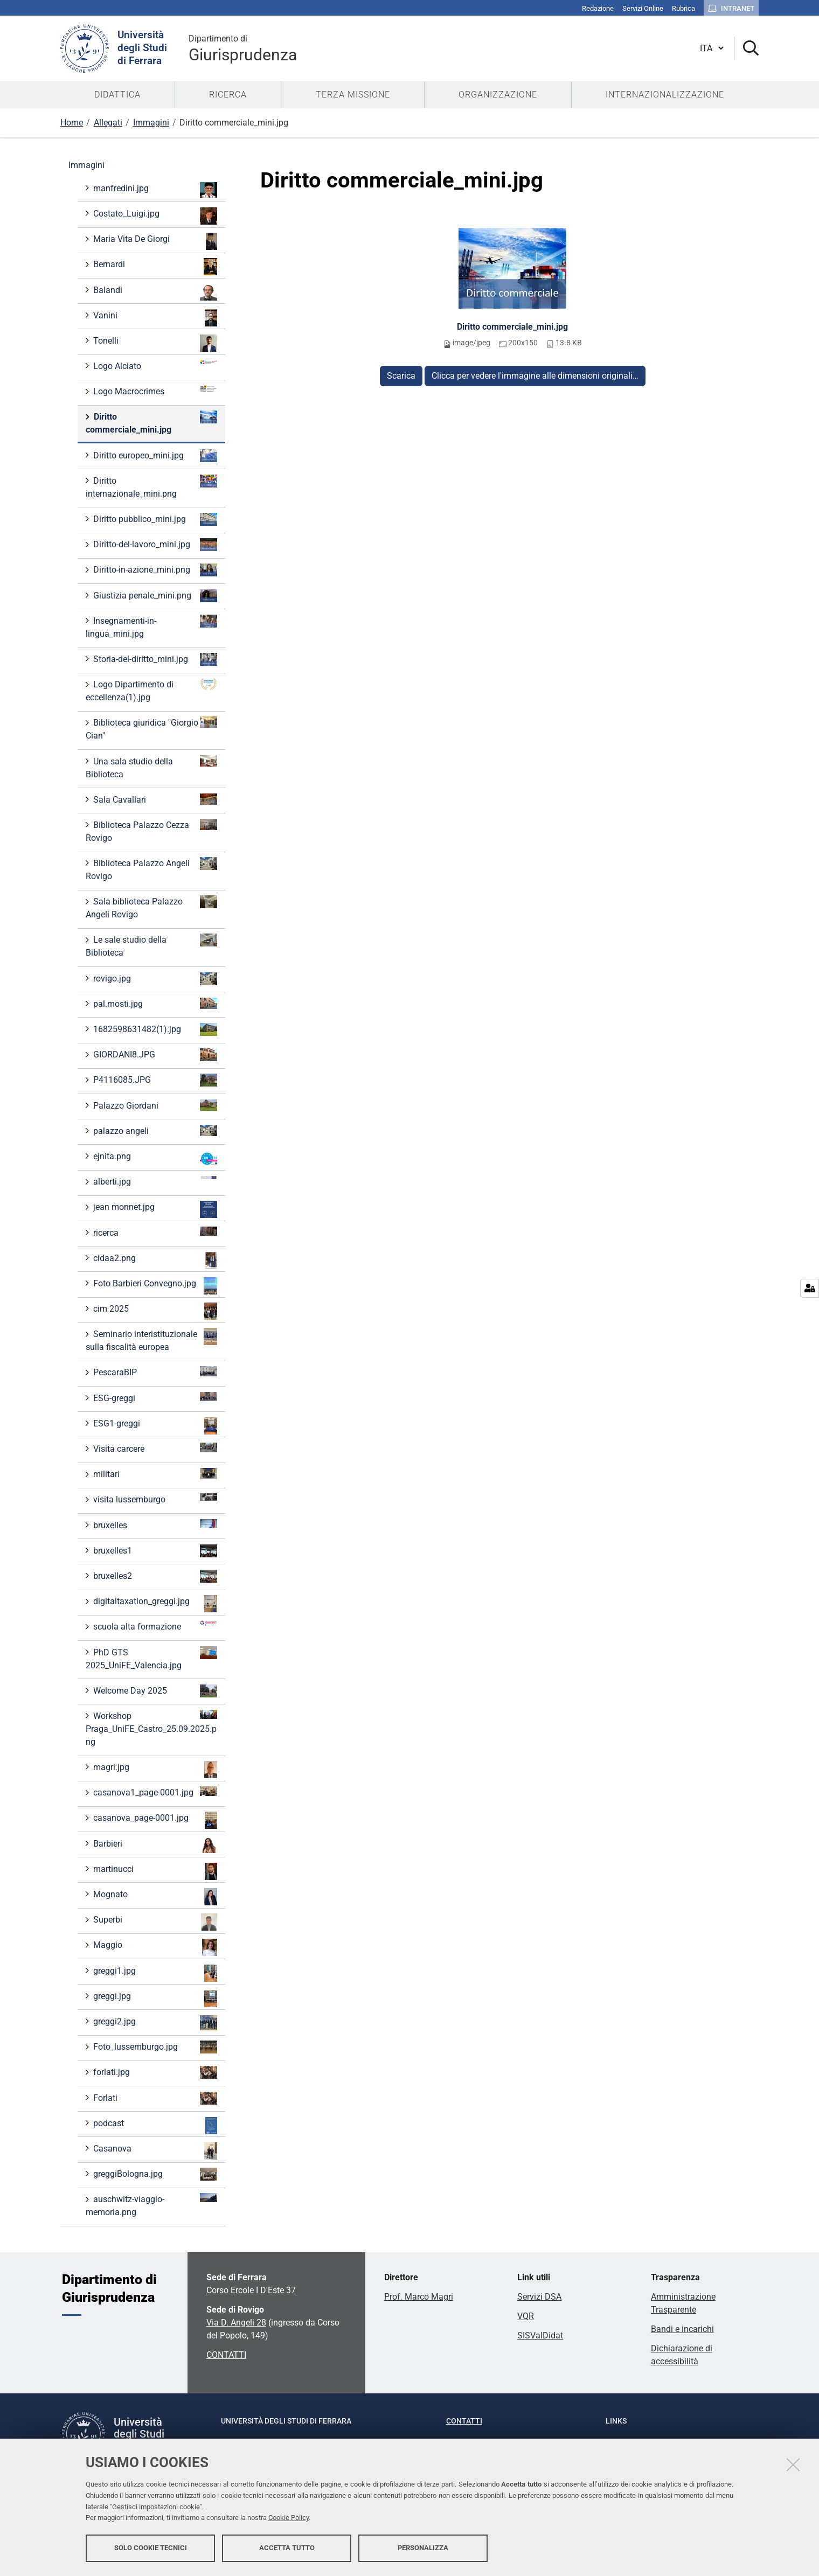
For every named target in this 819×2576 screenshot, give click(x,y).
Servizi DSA (539, 2297)
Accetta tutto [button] (287, 2548)
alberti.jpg (154, 1181)
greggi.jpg (154, 1998)
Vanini (154, 317)
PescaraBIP (154, 1371)
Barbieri (154, 1845)
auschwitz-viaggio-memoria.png (151, 2205)
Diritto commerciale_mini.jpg (512, 327)
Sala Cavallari (154, 799)
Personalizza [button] (423, 2548)
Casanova (154, 2151)
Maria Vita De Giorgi (154, 241)
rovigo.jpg (154, 978)
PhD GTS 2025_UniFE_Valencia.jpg (151, 1658)
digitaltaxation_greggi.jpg (154, 1603)
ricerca (154, 1232)
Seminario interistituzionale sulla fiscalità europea (151, 1340)
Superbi (154, 1922)
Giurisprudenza (243, 48)
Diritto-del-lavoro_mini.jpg (154, 544)
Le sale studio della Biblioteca (151, 946)
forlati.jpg (154, 2072)
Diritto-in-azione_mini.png (154, 569)
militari (154, 1473)
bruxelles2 (154, 1576)
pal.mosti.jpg (154, 1003)
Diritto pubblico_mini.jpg (154, 519)
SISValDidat (540, 2335)
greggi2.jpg (154, 2022)
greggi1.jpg (154, 1973)
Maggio (154, 1947)
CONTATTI (226, 2355)
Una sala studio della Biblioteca (151, 767)
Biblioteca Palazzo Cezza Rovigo (151, 831)
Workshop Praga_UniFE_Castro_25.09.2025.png (151, 1728)
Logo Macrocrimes (154, 390)
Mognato (154, 1896)
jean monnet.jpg (154, 1209)
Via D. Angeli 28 (236, 2322)
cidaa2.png (154, 1260)
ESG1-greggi (154, 1426)
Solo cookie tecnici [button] (150, 2548)
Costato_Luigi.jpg (154, 216)
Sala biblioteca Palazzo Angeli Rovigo (151, 907)
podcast (154, 2125)
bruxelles (154, 1524)
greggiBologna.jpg (154, 2174)
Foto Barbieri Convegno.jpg (154, 1285)
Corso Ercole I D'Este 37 (251, 2290)
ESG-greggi (154, 1397)
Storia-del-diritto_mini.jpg (154, 659)
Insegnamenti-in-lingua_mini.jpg (151, 627)
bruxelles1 (154, 1550)
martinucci (154, 1871)
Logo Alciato (154, 365)
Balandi (154, 292)
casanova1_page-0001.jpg (154, 1792)
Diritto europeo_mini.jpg (154, 455)
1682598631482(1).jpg (154, 1029)
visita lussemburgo (154, 1499)
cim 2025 (154, 1311)
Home (71, 122)
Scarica (401, 376)
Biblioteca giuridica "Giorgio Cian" (151, 728)
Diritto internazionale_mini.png (151, 487)
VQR (525, 2316)
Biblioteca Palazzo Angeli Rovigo (151, 869)
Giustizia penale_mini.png (154, 595)
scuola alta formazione (154, 1626)
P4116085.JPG (154, 1080)
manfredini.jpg (154, 190)
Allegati (108, 122)
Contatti (464, 2421)
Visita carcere (154, 1448)
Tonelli (154, 343)
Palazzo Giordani (154, 1105)
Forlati (154, 2098)
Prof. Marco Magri (418, 2297)
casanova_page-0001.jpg (154, 1820)
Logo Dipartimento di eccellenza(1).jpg (151, 690)
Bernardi (154, 266)
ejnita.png (154, 1158)
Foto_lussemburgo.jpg (154, 2047)
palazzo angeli (154, 1130)
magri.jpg (154, 1769)
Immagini (151, 122)
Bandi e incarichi (682, 2329)
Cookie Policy (288, 2518)
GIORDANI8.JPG (154, 1054)
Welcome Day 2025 (154, 1690)
